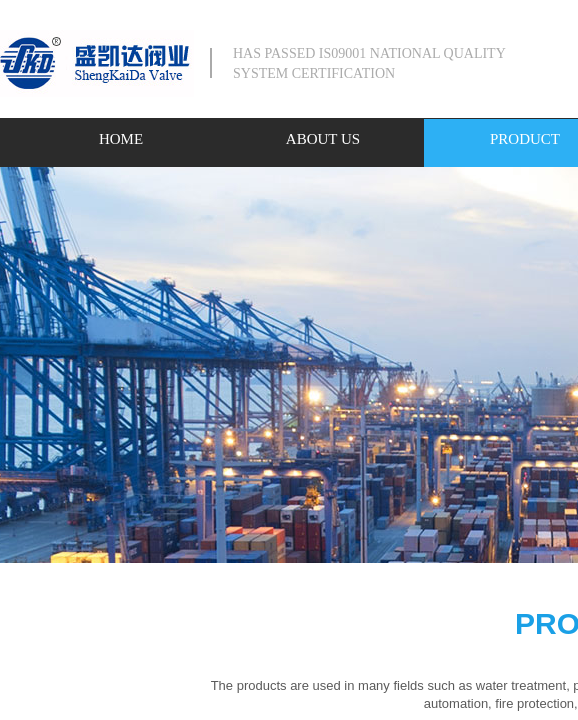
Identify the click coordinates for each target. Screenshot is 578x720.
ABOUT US (323, 139)
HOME (121, 139)
